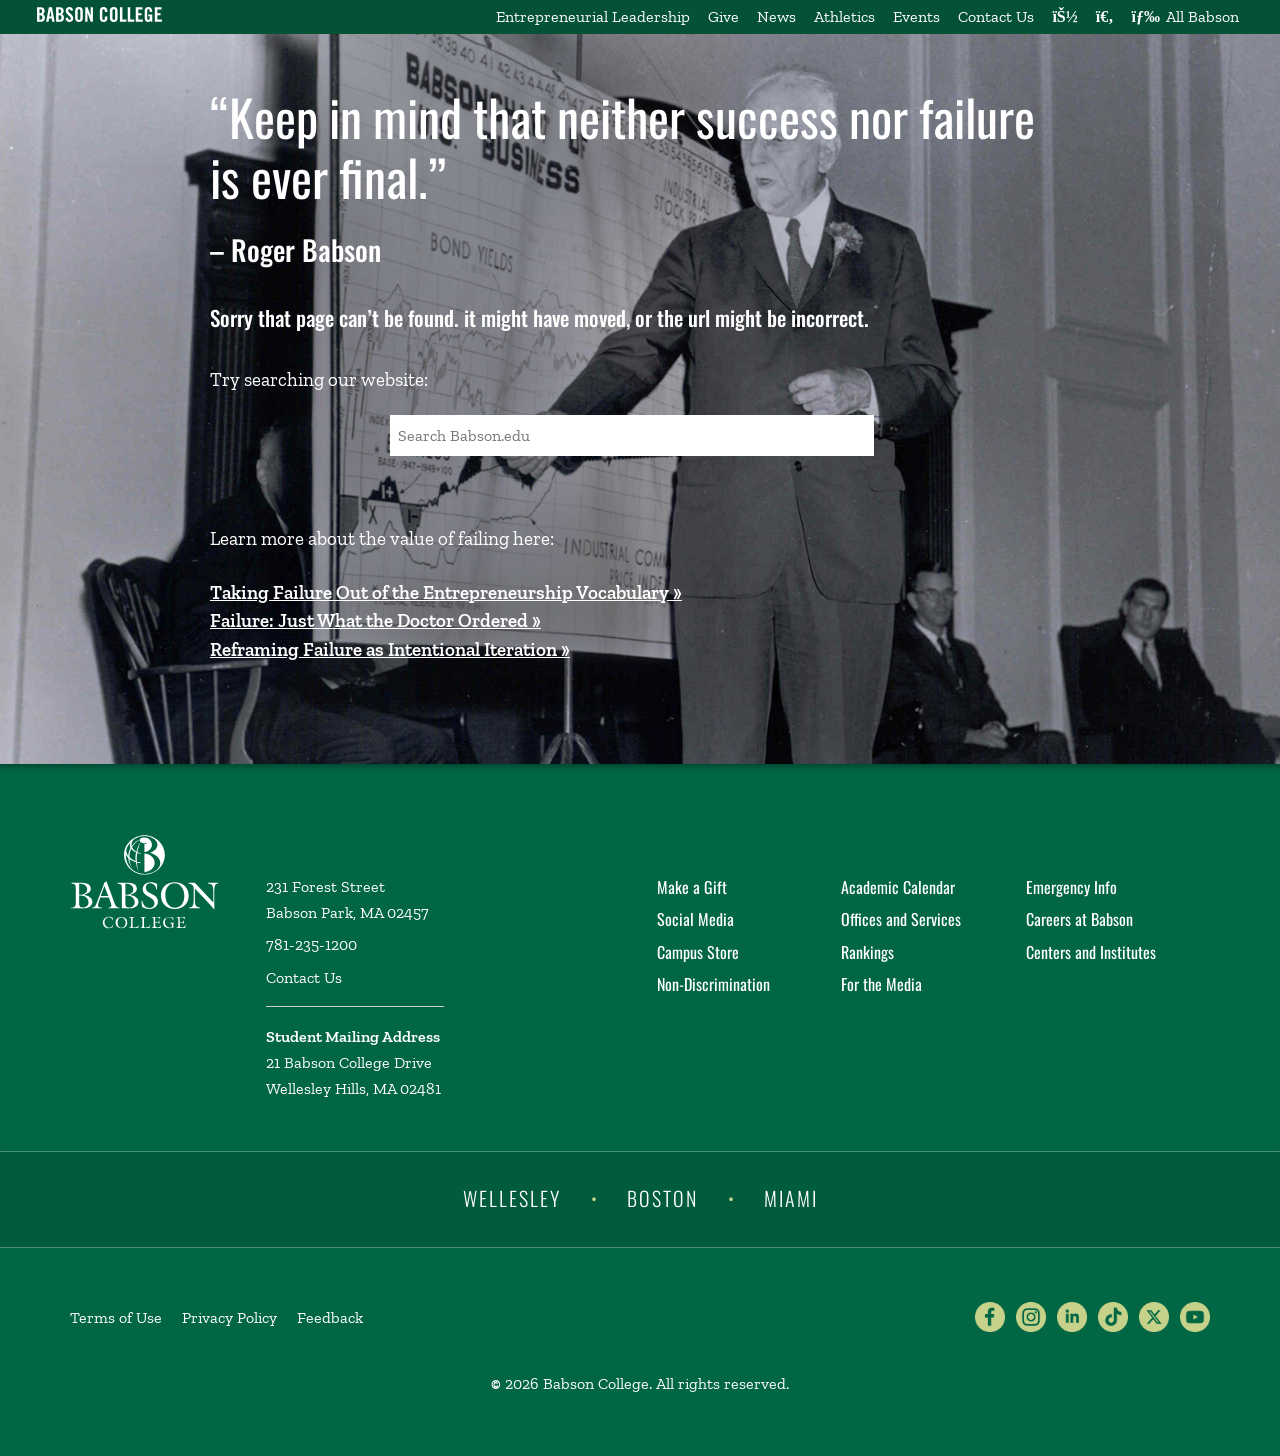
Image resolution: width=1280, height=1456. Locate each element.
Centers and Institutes (1091, 952)
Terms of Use (116, 1317)
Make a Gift (692, 887)
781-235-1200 (311, 944)
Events (916, 16)
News (776, 16)
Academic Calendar (898, 887)
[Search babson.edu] (1105, 17)
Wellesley (512, 1198)
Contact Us (996, 16)
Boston (662, 1198)
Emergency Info (1071, 887)
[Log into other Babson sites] (1064, 17)
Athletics (844, 16)
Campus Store (698, 952)
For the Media (881, 984)
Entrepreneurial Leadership (593, 16)
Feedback (330, 1317)
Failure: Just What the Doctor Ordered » (375, 620)
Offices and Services (901, 919)
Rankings (867, 952)
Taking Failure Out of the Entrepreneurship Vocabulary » (446, 592)
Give (723, 16)
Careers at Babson (1079, 919)
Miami (791, 1198)
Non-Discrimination (713, 984)
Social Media (695, 919)
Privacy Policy (229, 1317)
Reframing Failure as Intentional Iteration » (390, 649)
